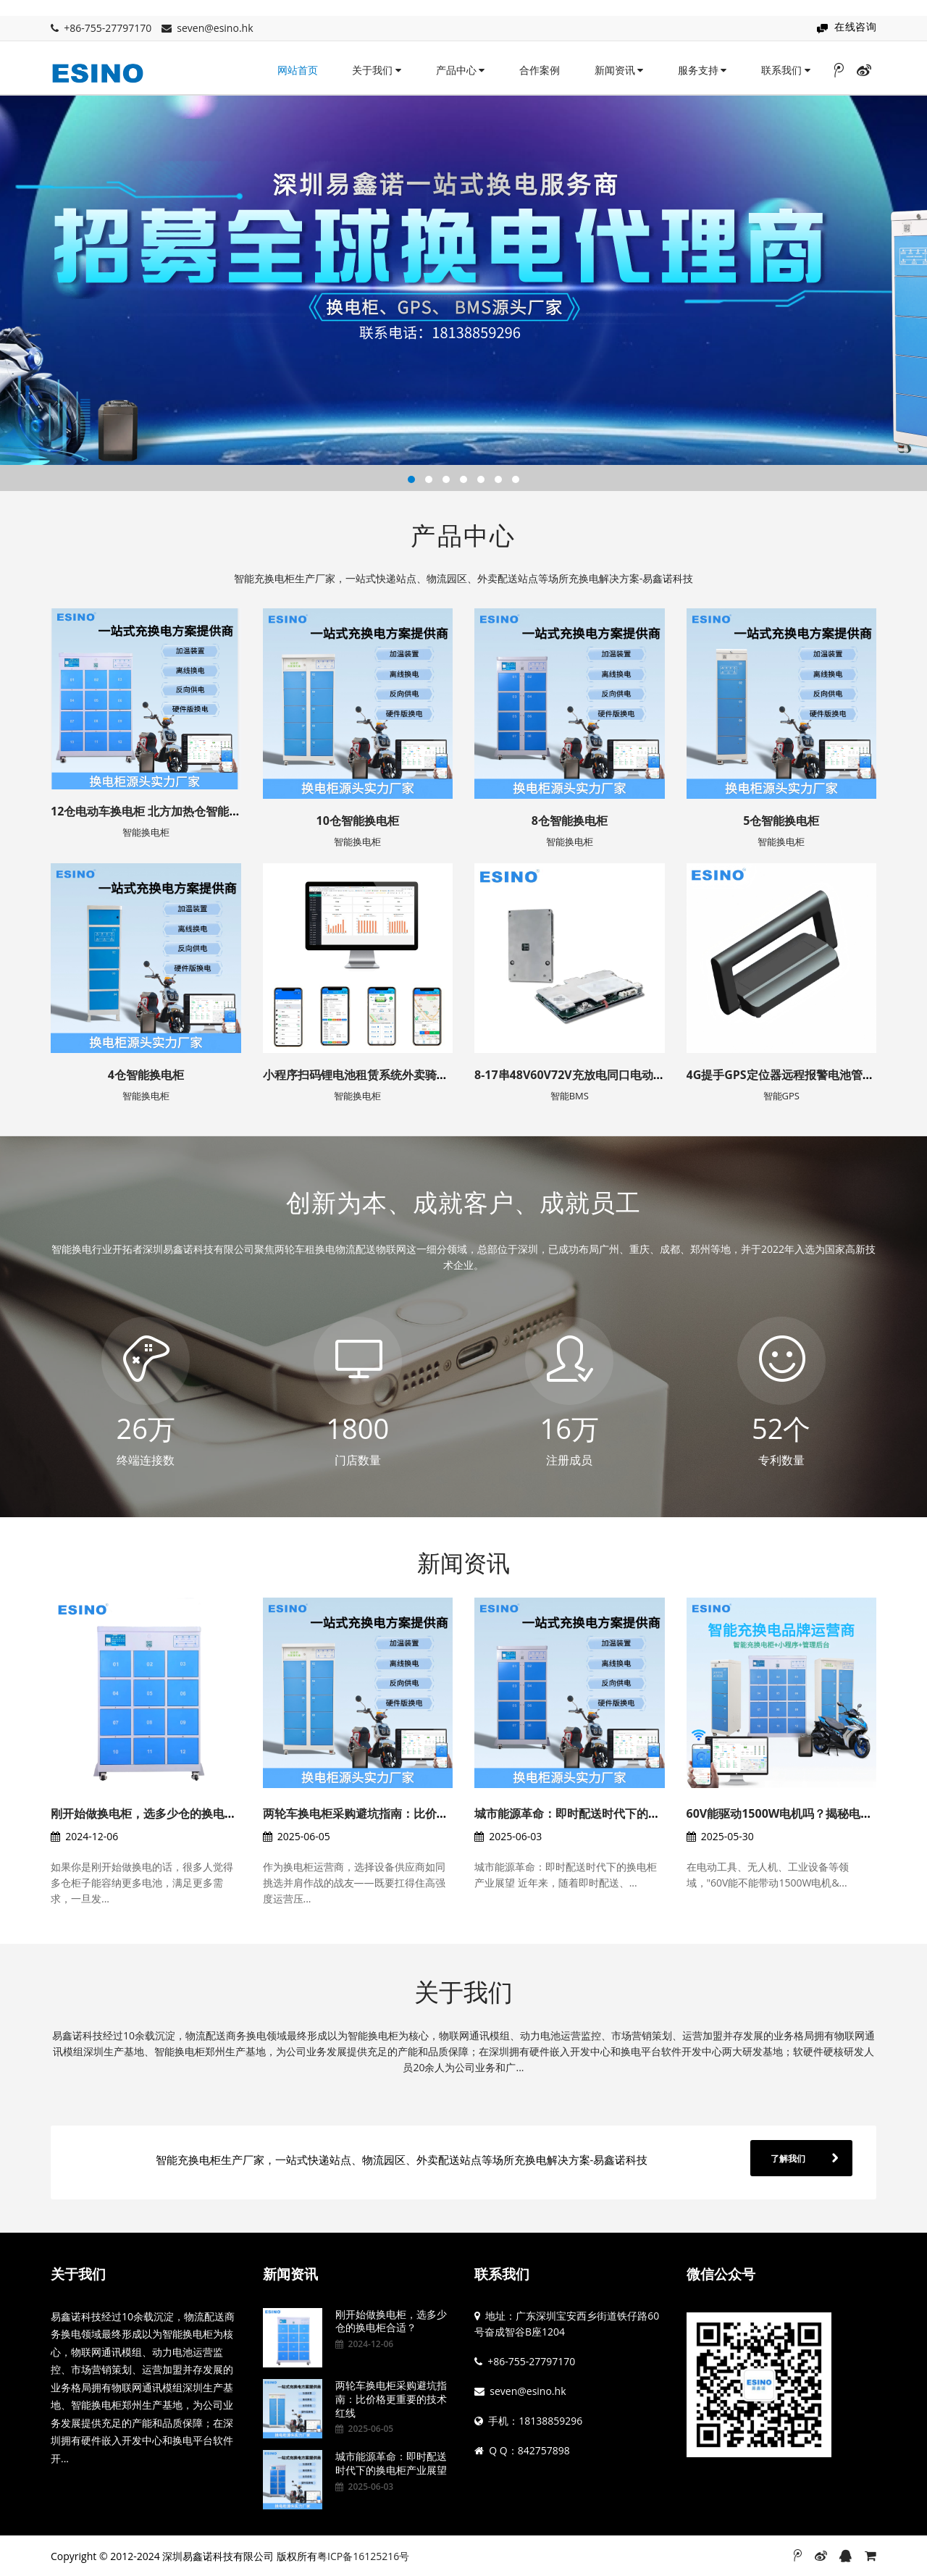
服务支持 (702, 70)
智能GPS (781, 1095)
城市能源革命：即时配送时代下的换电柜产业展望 (601, 1813)
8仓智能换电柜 (570, 820)
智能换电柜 (145, 832)
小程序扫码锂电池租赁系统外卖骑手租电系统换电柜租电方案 (419, 1075)
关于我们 (376, 70)
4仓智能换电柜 (146, 1075)
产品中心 (460, 70)
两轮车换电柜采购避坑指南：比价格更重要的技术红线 (402, 1813)
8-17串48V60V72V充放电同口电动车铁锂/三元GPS (606, 1075)
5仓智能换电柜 (781, 820)
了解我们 (788, 2158)
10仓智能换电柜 (357, 820)
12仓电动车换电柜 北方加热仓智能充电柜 (157, 811)
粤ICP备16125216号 (363, 2556)
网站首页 (297, 70)
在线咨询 (855, 26)
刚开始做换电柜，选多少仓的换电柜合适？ (161, 1813)
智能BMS (569, 1095)
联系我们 (785, 70)
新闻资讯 (619, 70)
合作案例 (539, 70)
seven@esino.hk (215, 28)
